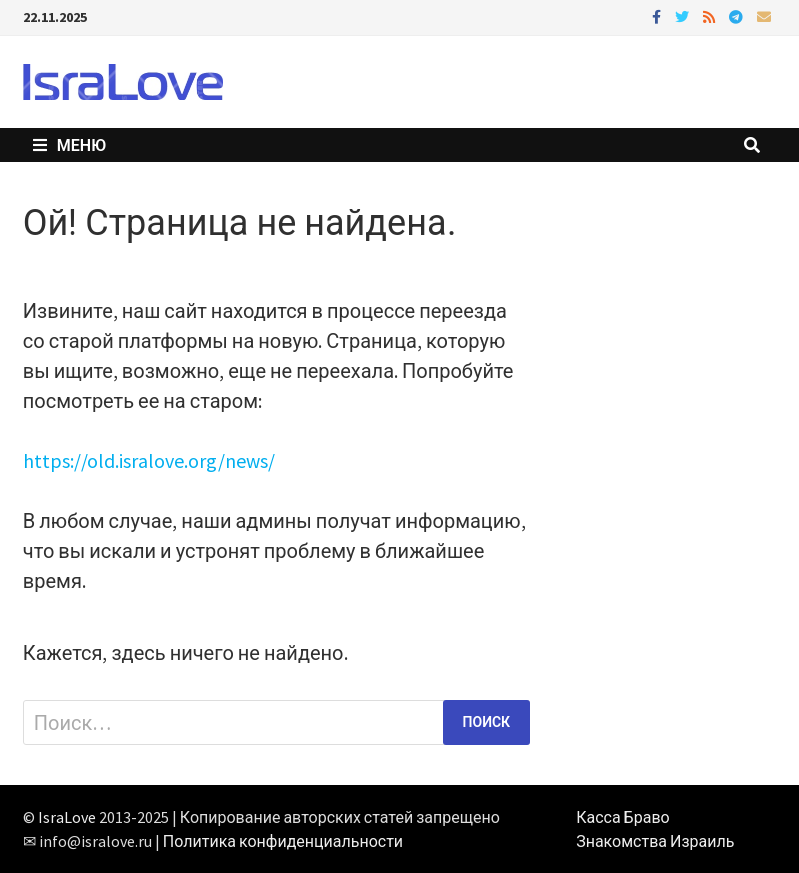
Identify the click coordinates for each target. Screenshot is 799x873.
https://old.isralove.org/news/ (149, 460)
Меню (69, 145)
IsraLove (67, 817)
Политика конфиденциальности (283, 841)
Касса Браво (622, 817)
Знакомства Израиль (655, 841)
